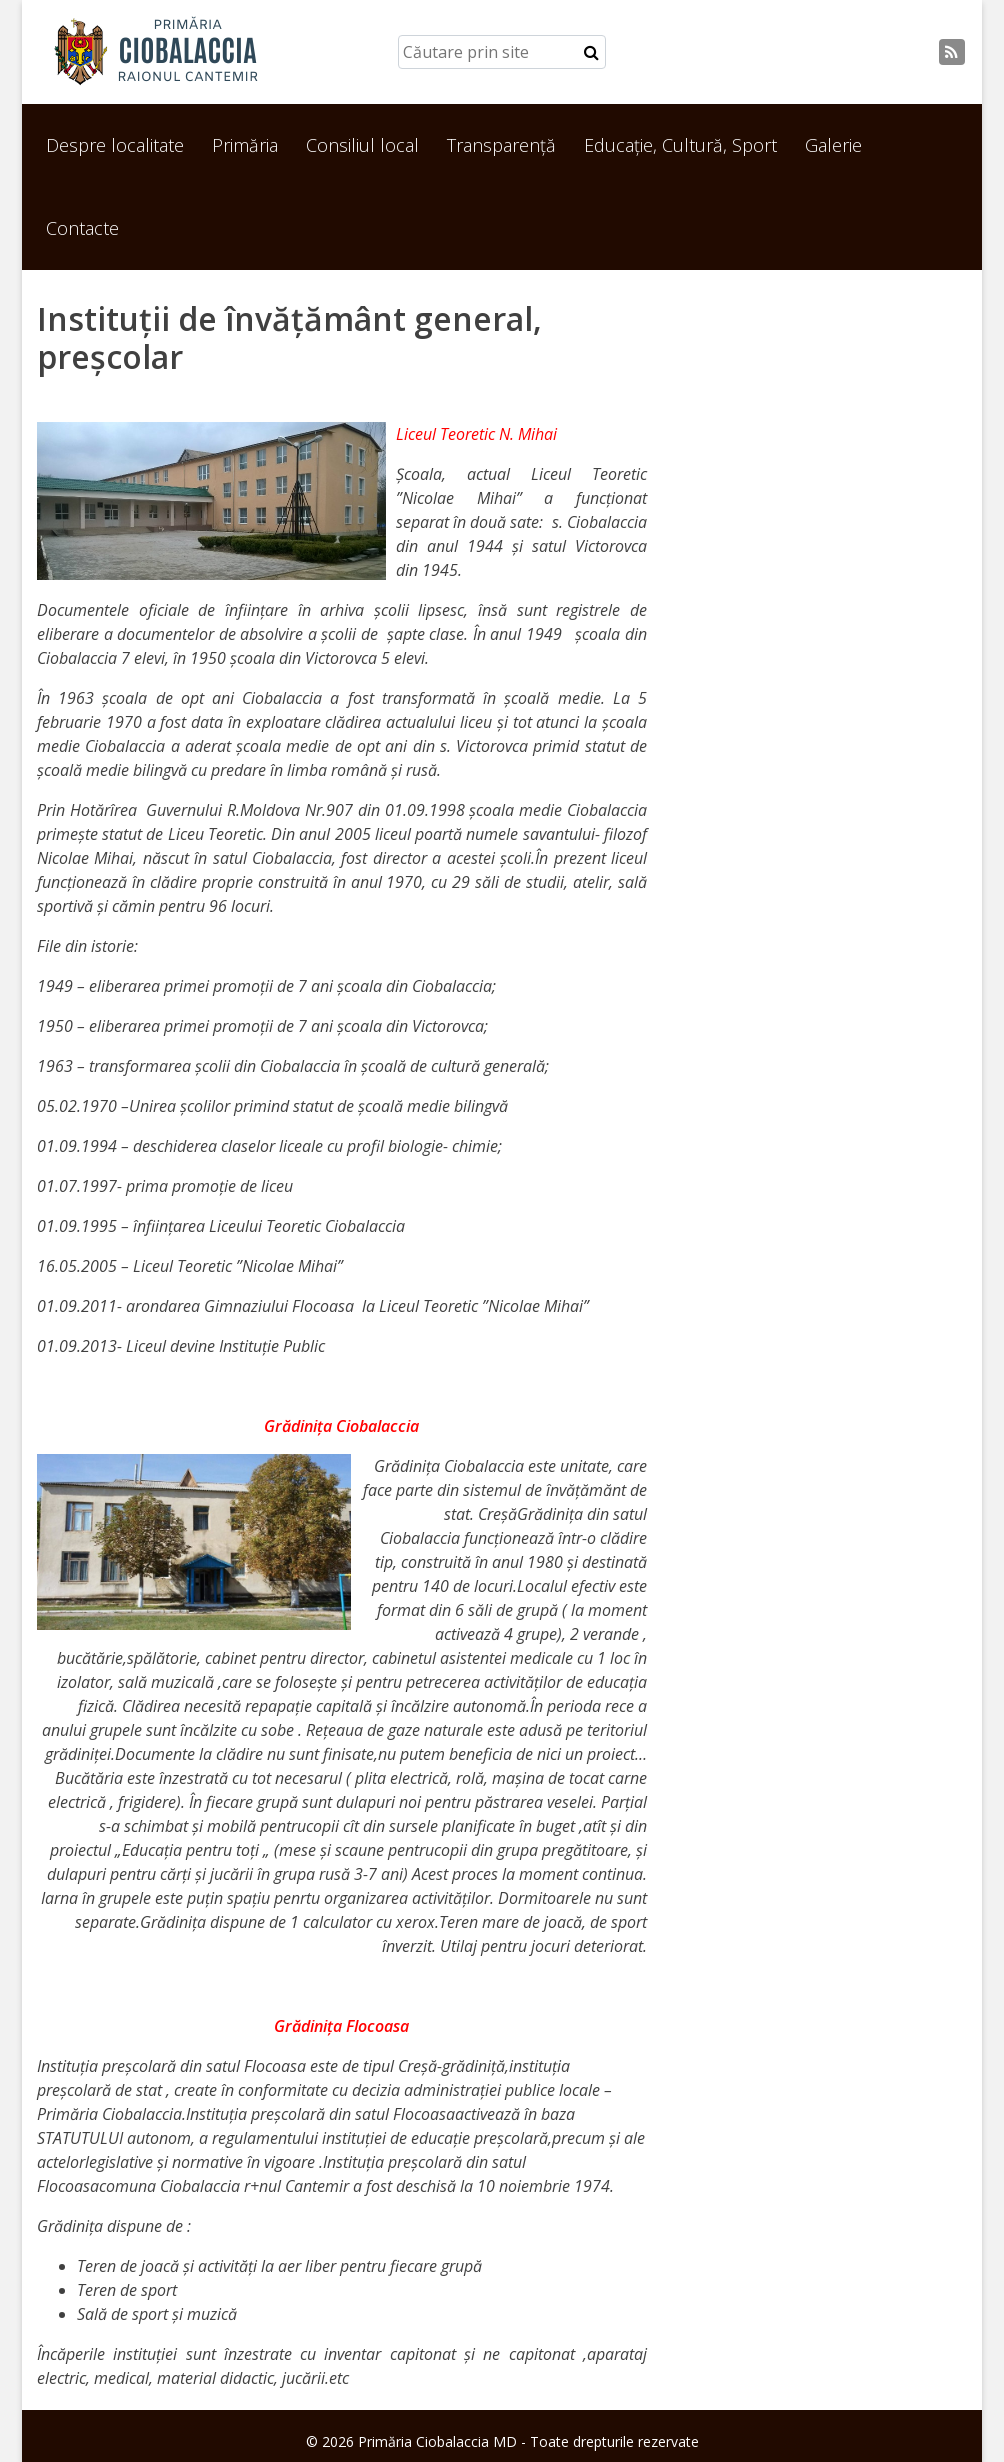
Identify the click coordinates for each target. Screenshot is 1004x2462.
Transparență (501, 145)
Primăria (245, 145)
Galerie (833, 145)
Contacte (82, 228)
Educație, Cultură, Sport (680, 145)
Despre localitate (115, 145)
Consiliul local (362, 145)
